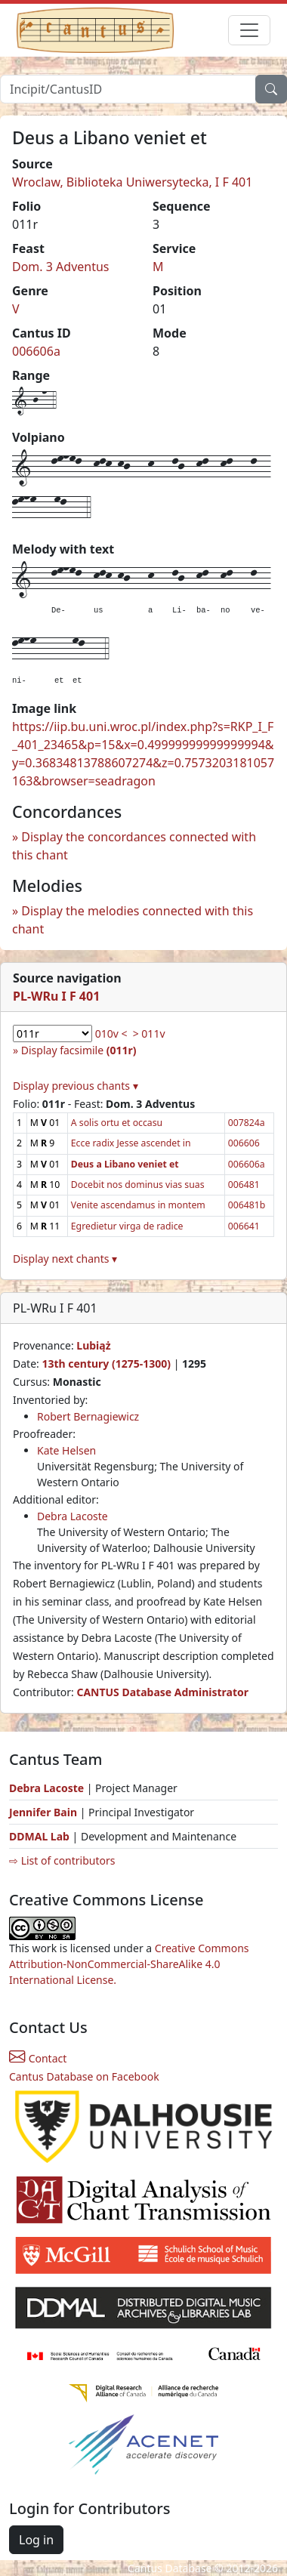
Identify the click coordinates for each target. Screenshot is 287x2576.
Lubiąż (93, 1345)
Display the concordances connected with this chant (134, 845)
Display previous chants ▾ (75, 1085)
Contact (37, 2058)
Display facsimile (79, 1050)
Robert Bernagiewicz (88, 1416)
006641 (244, 1226)
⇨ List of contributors (62, 1860)
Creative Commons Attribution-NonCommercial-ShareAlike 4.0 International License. (129, 1964)
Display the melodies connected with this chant (132, 919)
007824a (246, 1122)
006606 (244, 1143)
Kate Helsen (66, 1450)
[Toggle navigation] (249, 30)
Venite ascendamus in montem (138, 1205)
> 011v (149, 1033)
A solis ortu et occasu (116, 1122)
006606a (36, 351)
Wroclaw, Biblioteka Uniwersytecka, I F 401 (132, 182)
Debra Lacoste (72, 1516)
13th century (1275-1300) (106, 1363)
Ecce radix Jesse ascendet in (131, 1143)
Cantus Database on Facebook (84, 2076)
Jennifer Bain (44, 1812)
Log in (36, 2539)
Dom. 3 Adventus (61, 266)
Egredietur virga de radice (127, 1226)
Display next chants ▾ (65, 1258)
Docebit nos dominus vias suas (138, 1184)
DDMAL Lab (39, 1836)
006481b (247, 1205)
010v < (111, 1033)
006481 (244, 1184)
